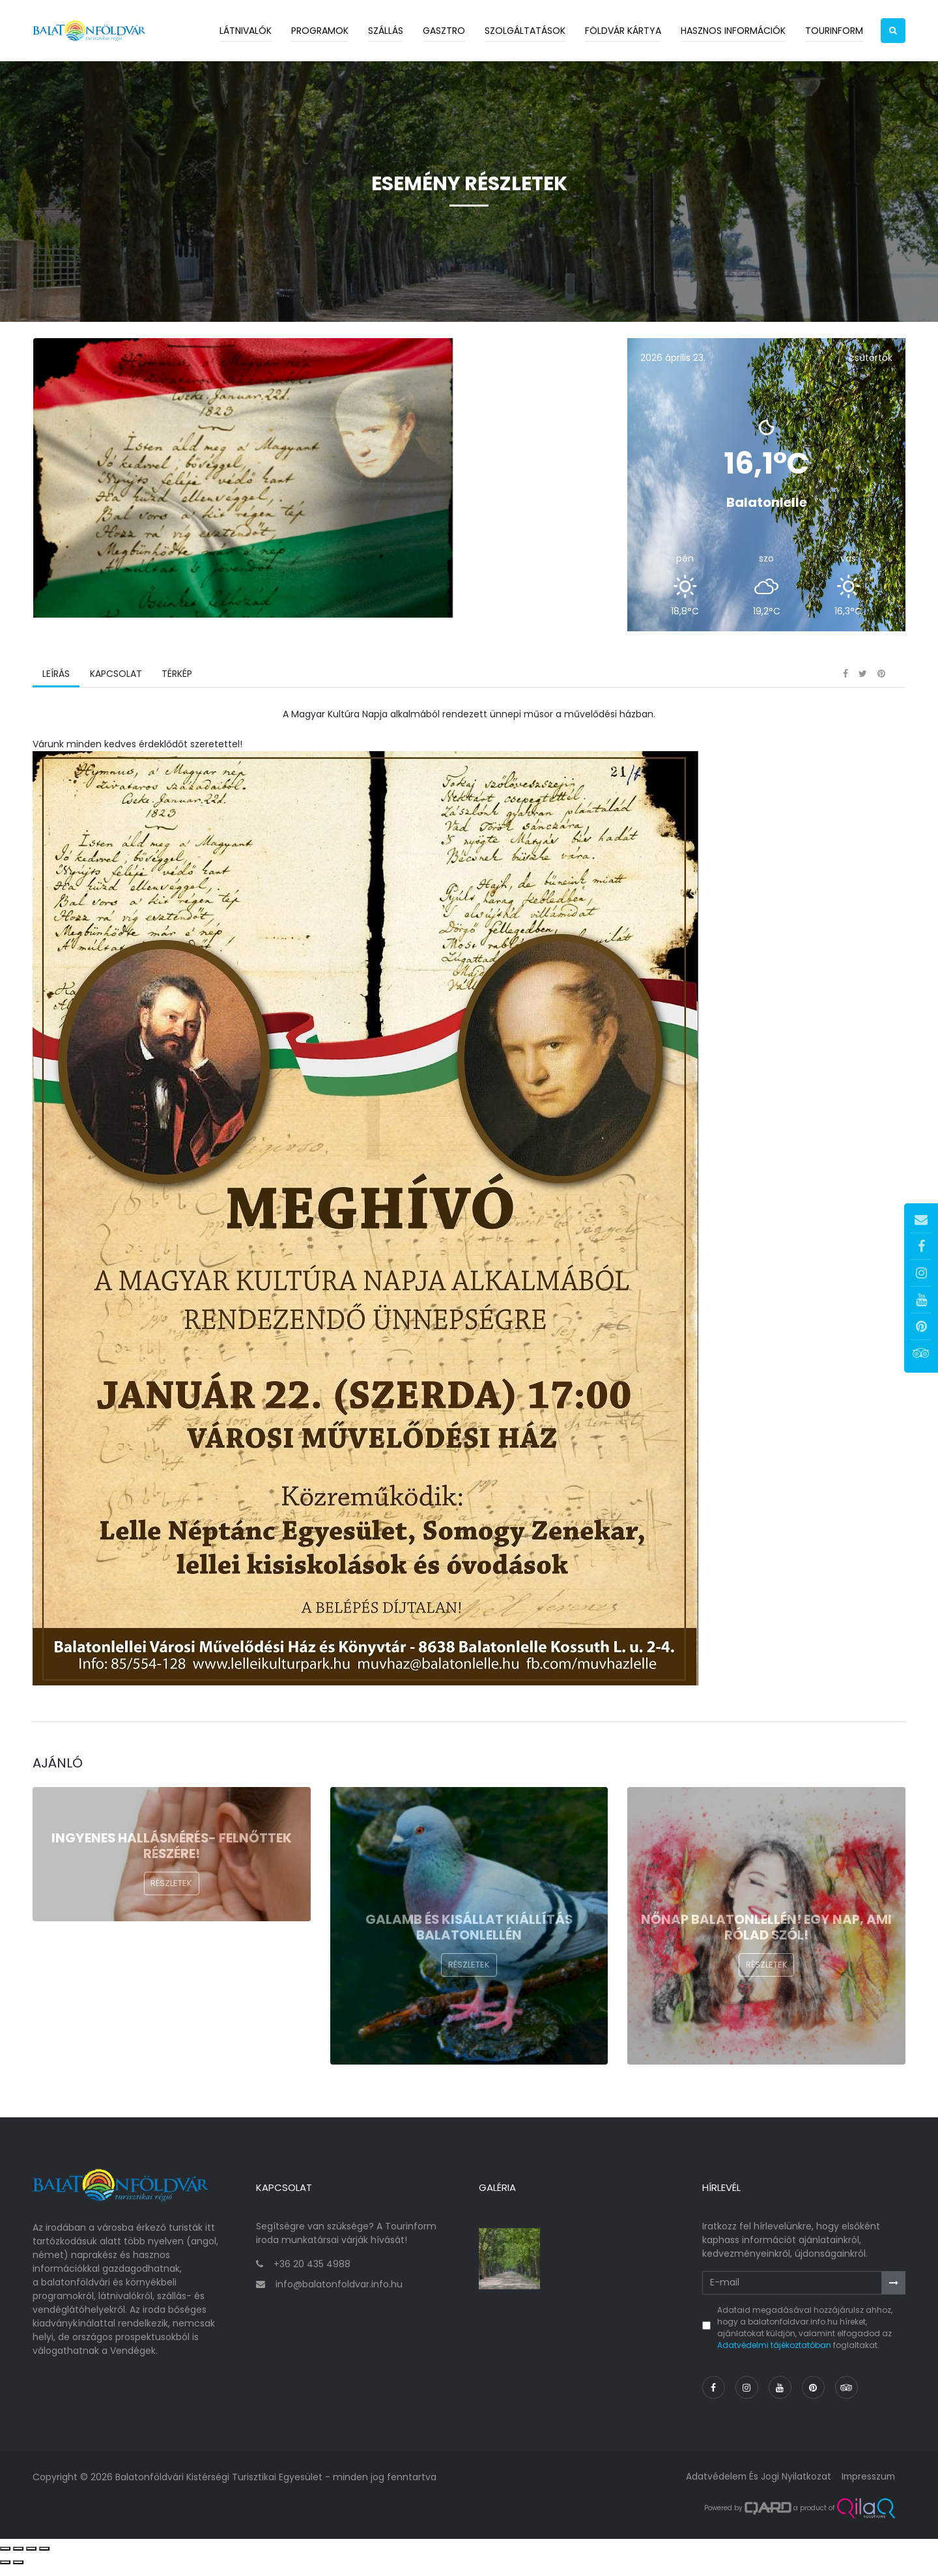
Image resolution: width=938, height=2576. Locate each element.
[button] (893, 30)
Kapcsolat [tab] (115, 687)
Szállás (385, 30)
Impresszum (867, 2486)
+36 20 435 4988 (312, 2273)
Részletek (171, 1897)
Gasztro (444, 30)
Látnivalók (246, 30)
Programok (319, 30)
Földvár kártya (623, 30)
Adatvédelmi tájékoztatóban (774, 2354)
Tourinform (834, 30)
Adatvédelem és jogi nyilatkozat (755, 2486)
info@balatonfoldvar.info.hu (339, 2293)
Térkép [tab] (176, 687)
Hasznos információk (733, 30)
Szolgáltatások (525, 30)
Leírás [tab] (56, 687)
